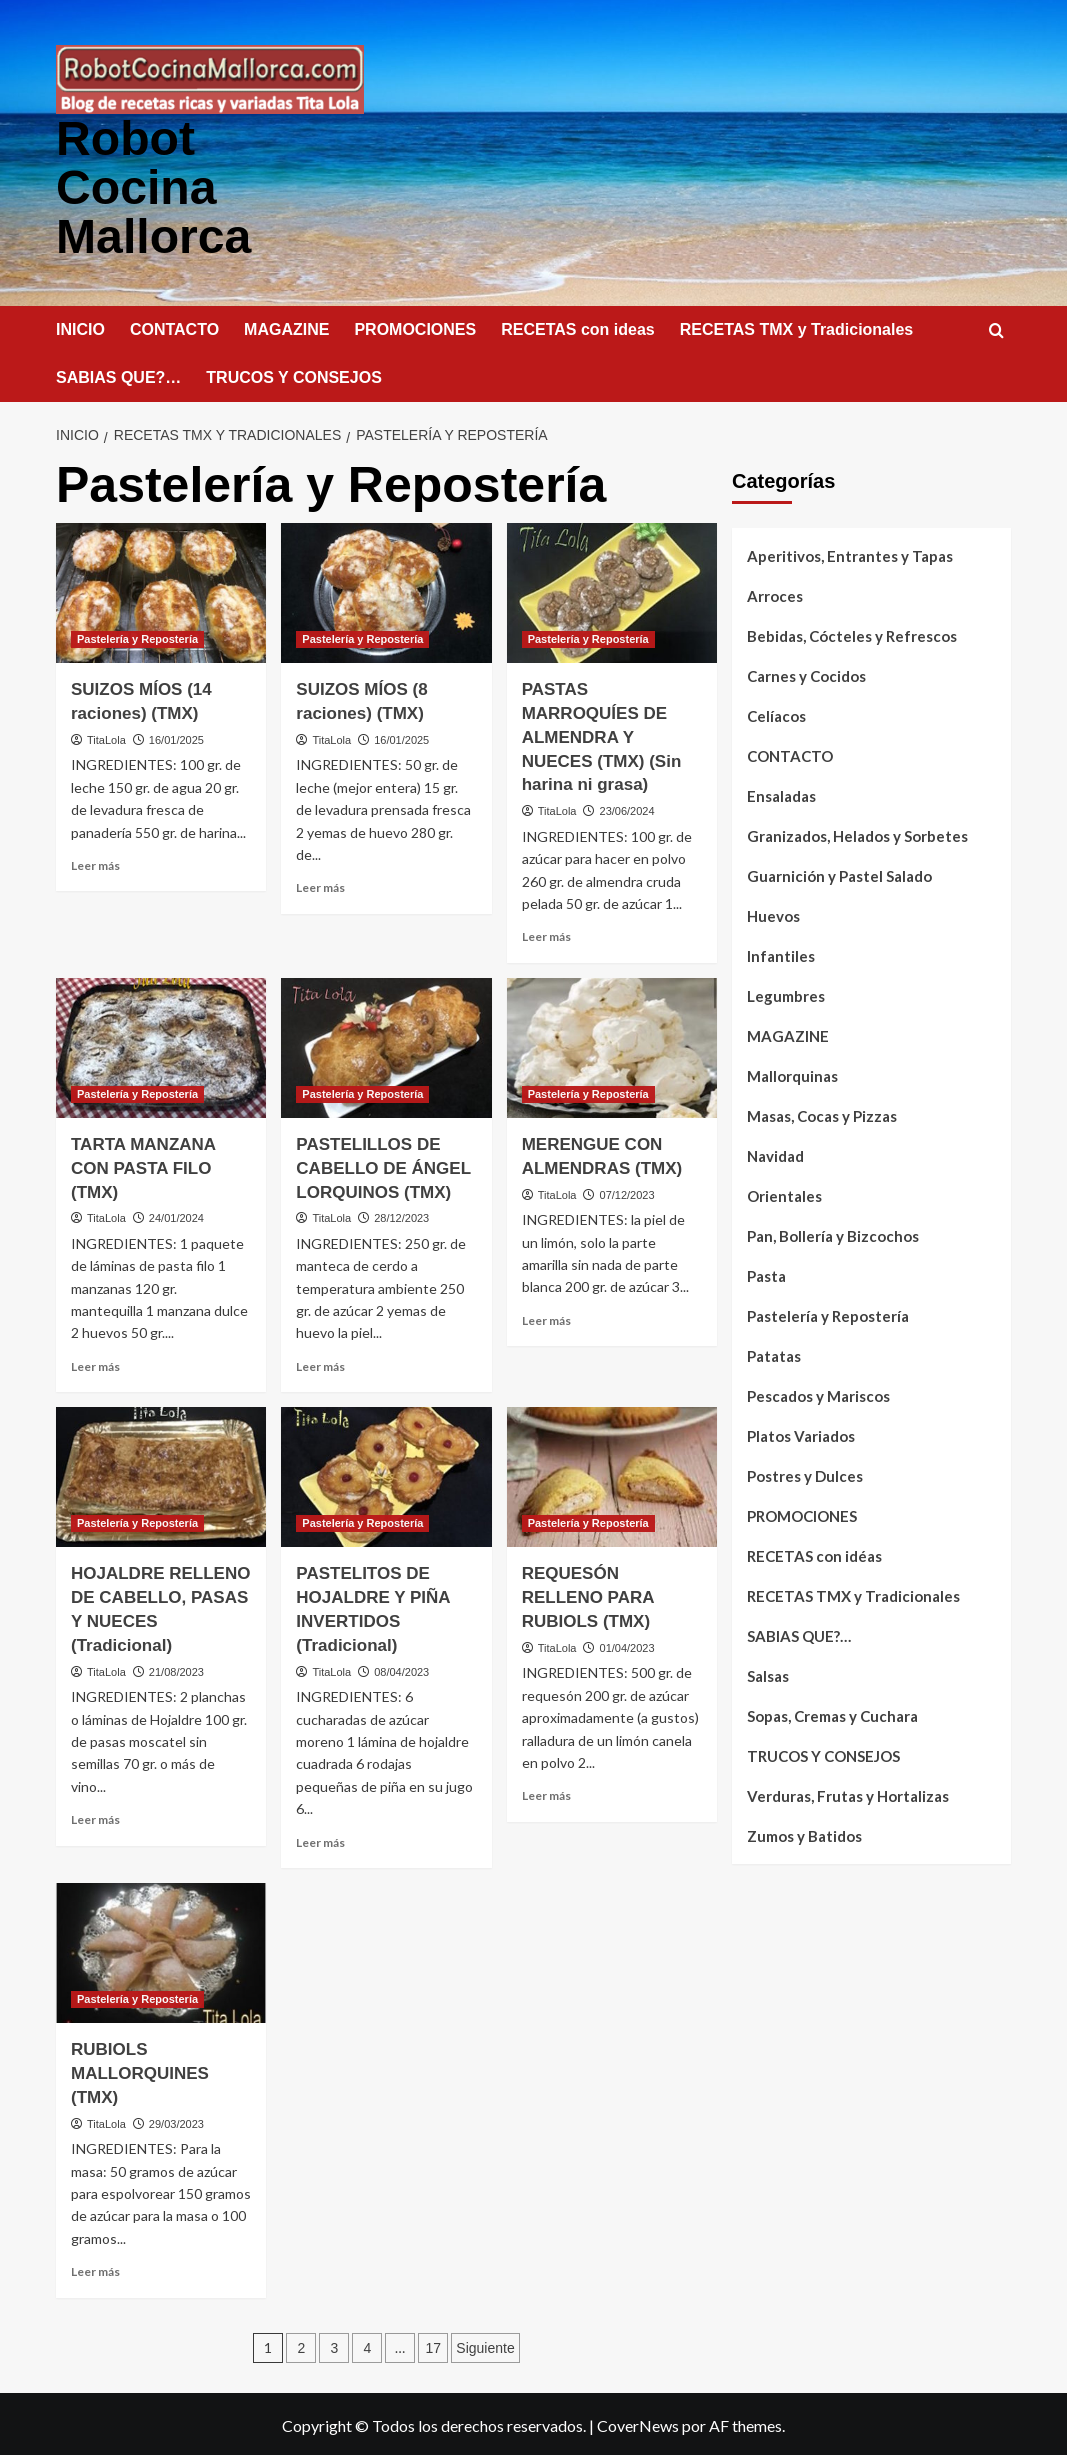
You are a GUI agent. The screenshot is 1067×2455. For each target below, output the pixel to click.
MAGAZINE (286, 326)
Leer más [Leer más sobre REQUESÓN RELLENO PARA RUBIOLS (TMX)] (546, 1792)
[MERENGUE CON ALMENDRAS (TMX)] (612, 1045)
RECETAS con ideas (578, 326)
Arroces (775, 593)
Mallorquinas (792, 1073)
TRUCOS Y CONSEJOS (293, 374)
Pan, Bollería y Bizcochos (833, 1233)
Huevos (773, 913)
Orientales (784, 1193)
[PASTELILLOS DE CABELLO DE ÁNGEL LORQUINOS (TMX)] (386, 1045)
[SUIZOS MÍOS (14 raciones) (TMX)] (161, 590)
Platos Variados (801, 1433)
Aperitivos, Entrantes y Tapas (850, 553)
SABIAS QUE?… (118, 374)
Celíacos (776, 713)
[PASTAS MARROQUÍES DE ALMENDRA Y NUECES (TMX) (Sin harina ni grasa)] (612, 590)
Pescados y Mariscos (818, 1393)
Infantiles (781, 953)
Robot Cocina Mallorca (153, 185)
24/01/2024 (176, 1215)
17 (434, 2345)
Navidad (775, 1153)
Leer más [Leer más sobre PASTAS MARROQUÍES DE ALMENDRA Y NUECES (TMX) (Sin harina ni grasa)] (546, 933)
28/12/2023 (401, 1215)
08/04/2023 (401, 1669)
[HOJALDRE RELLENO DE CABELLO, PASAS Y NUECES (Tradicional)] (161, 1474)
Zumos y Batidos (804, 1833)
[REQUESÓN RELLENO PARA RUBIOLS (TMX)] (612, 1474)
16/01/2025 (176, 737)
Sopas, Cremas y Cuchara (832, 1713)
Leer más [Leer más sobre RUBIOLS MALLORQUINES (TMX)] (95, 2268)
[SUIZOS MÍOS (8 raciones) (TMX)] (386, 590)
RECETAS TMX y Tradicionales (797, 326)
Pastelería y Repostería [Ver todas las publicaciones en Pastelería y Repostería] (137, 636)
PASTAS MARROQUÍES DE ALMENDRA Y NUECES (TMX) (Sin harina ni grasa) (602, 734)
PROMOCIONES (415, 326)
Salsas (768, 1673)
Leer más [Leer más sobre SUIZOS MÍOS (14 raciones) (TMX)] (95, 862)
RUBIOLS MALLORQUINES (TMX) (140, 2070)
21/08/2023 (176, 1669)
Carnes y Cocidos (806, 673)
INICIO (80, 326)
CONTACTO (174, 326)
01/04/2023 (627, 1645)
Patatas (774, 1353)
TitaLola (106, 737)
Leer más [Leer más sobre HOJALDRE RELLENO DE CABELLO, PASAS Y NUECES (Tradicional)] (95, 1816)
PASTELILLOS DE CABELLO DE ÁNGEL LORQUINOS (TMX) (383, 1165)
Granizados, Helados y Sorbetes (857, 833)
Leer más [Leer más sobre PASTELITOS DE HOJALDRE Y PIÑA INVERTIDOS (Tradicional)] (320, 1839)
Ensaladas (781, 793)
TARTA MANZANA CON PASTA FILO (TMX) (143, 1165)
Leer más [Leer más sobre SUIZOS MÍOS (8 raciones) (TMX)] (320, 884)
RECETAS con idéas (814, 1553)
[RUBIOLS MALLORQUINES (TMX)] (161, 1950)
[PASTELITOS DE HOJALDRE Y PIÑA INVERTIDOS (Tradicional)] (386, 1474)
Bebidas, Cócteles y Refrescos (852, 633)
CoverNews (638, 2422)
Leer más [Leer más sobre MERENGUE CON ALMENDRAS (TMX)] (546, 1317)
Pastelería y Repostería (828, 1313)
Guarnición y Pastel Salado (839, 873)
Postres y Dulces (805, 1473)
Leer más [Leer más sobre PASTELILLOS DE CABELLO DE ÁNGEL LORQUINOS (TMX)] (320, 1363)
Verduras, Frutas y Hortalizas (848, 1793)
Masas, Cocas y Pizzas (822, 1113)
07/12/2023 (627, 1192)
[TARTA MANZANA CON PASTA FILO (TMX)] (161, 1045)
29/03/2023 (176, 2121)
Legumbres (786, 993)
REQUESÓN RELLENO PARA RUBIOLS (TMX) (588, 1594)
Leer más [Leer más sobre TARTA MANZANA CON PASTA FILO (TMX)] (95, 1363)
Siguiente (485, 2345)
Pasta (766, 1273)
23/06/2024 (627, 808)
